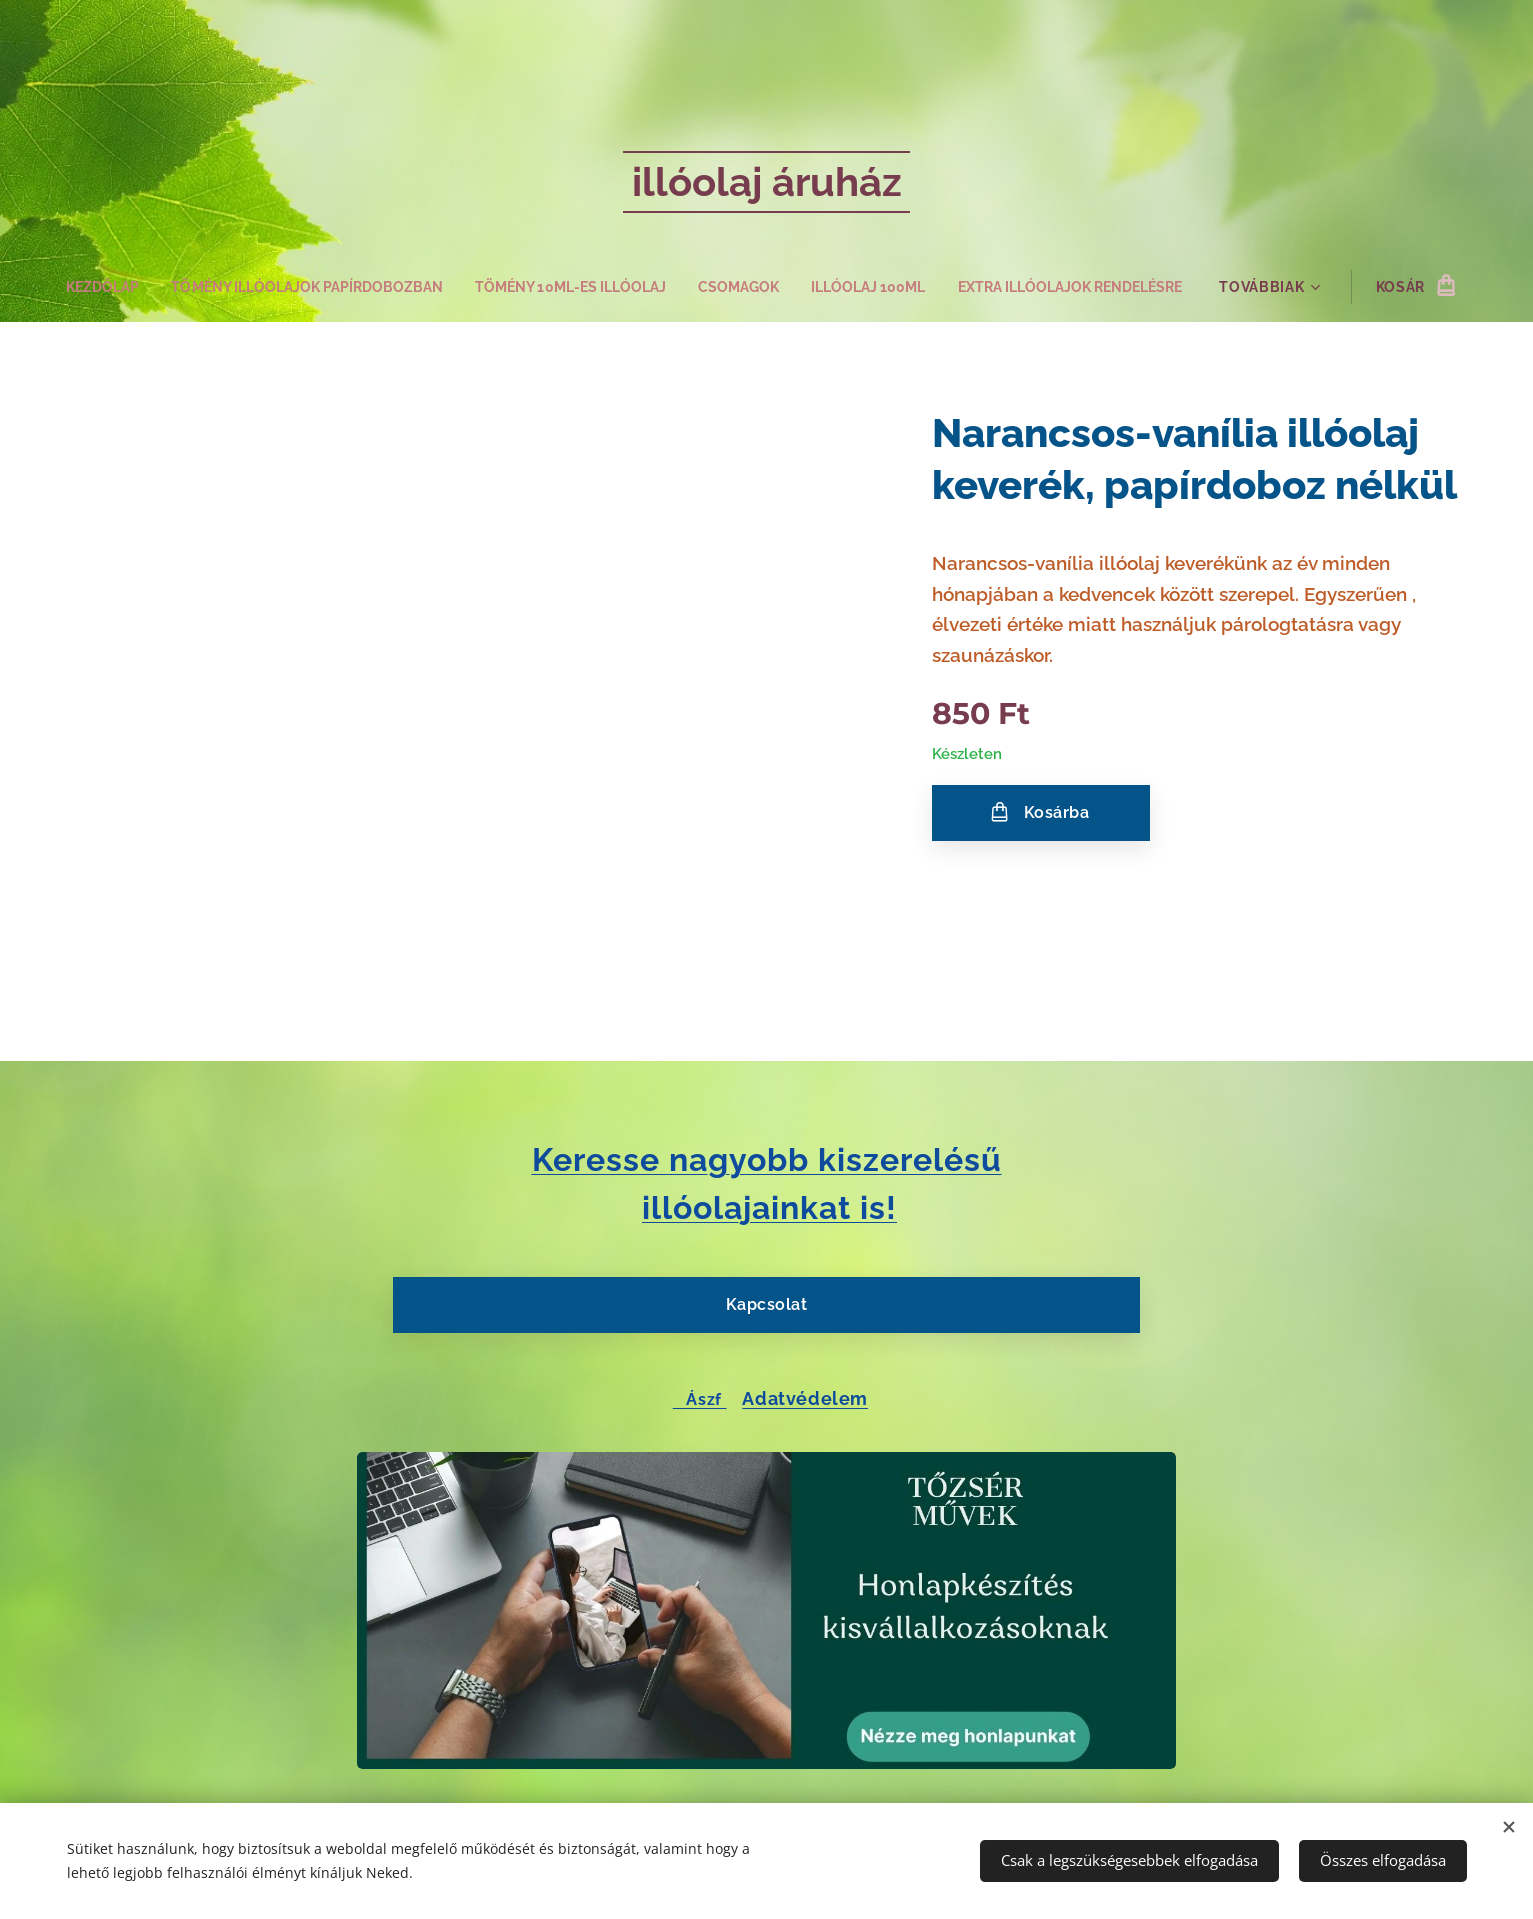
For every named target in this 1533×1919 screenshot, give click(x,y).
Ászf (700, 1398)
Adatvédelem (805, 1397)
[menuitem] (76, 287)
